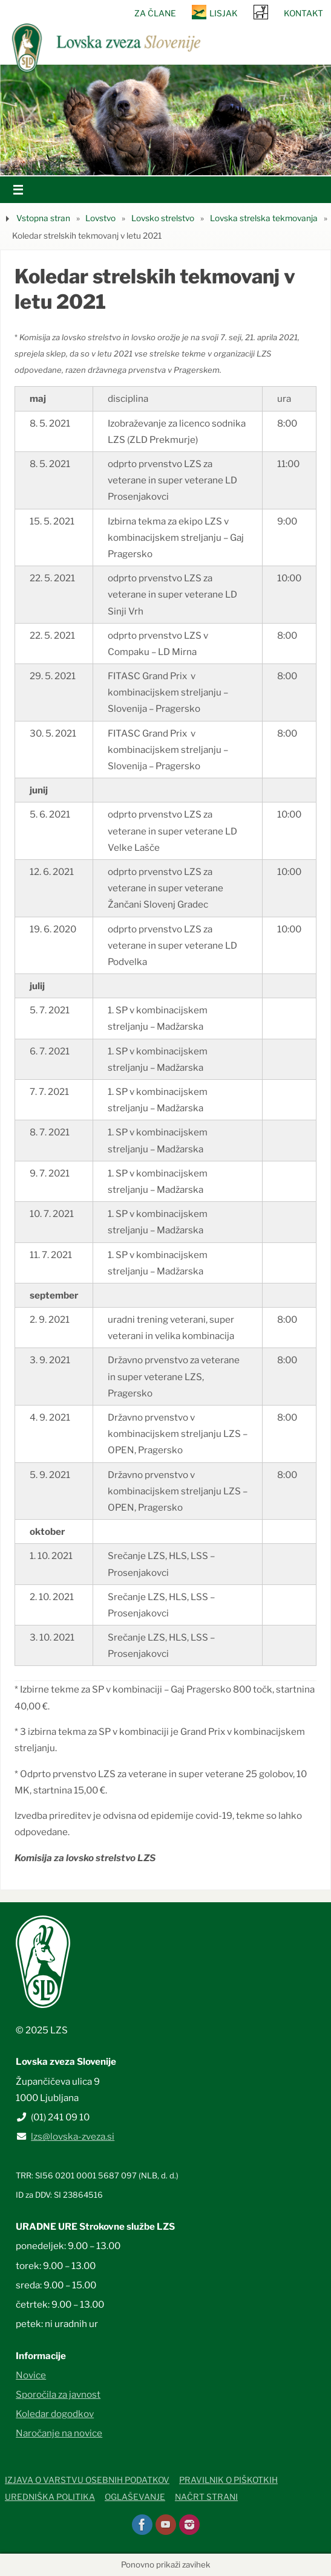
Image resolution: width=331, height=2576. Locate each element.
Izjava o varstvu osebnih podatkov (87, 2480)
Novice (31, 2375)
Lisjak (223, 13)
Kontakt (303, 13)
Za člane (155, 13)
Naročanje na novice (59, 2433)
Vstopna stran (43, 218)
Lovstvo (100, 218)
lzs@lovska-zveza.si (72, 2136)
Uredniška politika (50, 2497)
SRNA (260, 12)
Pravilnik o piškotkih (228, 2480)
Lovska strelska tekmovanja (264, 218)
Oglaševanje (135, 2497)
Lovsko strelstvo (162, 218)
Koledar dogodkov (55, 2413)
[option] (165, 120)
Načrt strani (206, 2497)
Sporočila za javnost (58, 2394)
